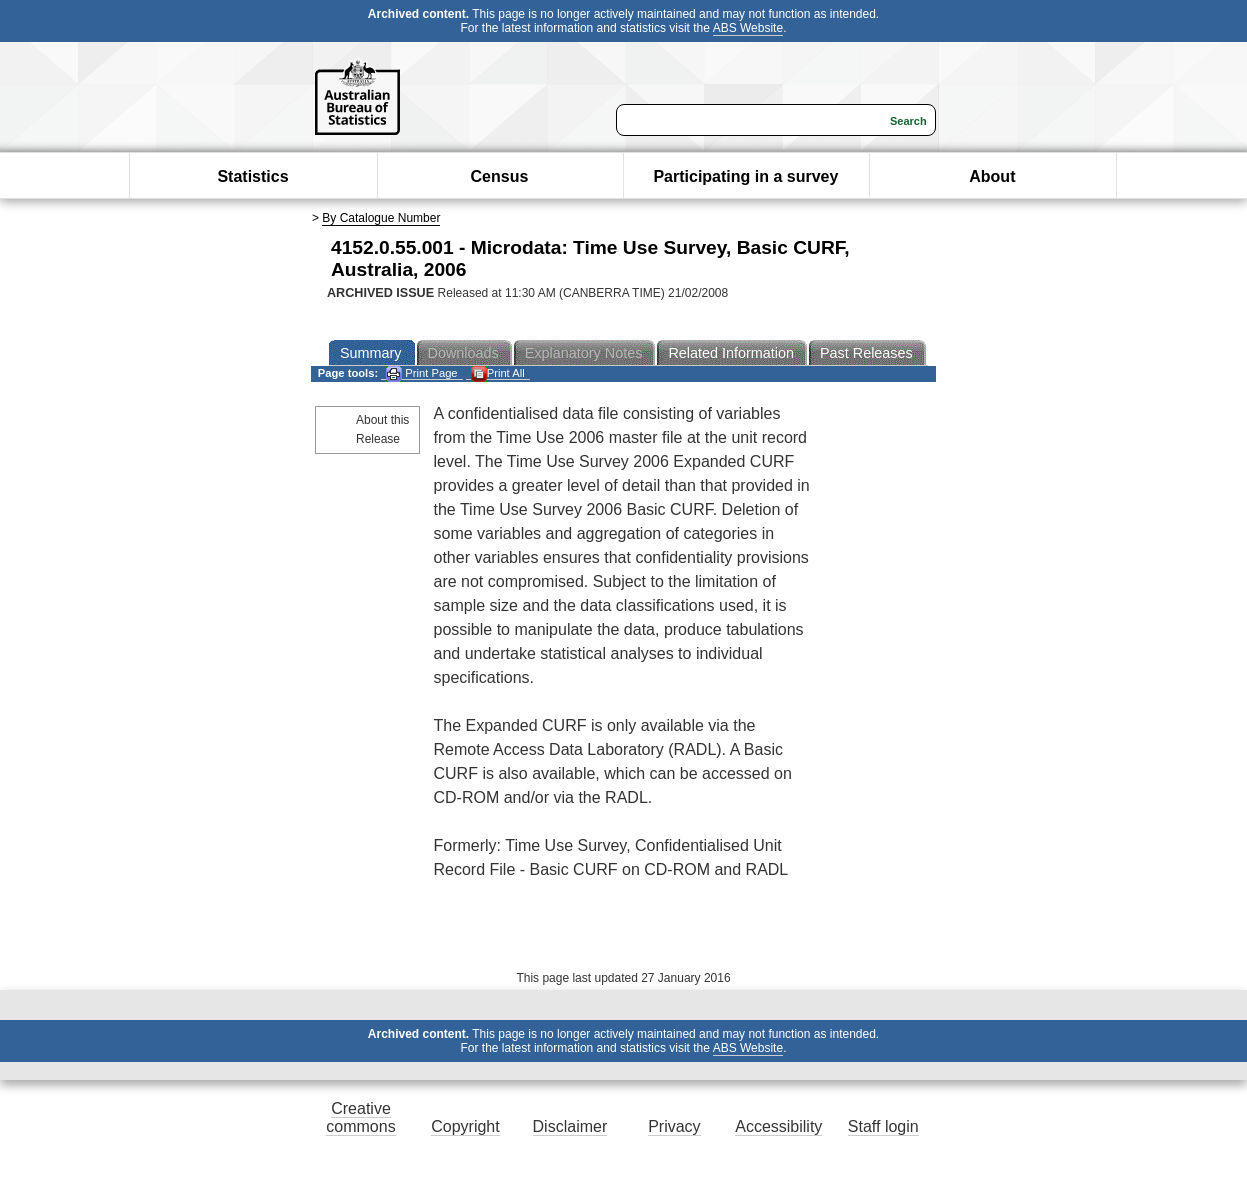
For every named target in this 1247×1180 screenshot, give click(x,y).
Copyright (465, 1126)
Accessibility (778, 1126)
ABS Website (748, 28)
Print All (498, 373)
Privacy (674, 1126)
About (992, 176)
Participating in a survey (745, 176)
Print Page (421, 373)
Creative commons (360, 1117)
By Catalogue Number (381, 218)
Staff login (883, 1126)
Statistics (252, 176)
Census (500, 176)
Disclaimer (570, 1126)
